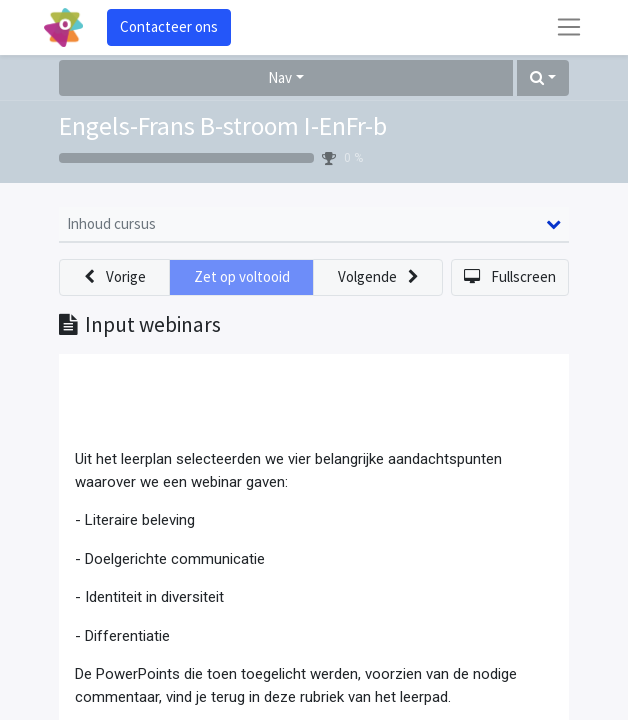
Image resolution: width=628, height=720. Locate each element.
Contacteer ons (169, 26)
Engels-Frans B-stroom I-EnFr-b (223, 126)
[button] (543, 78)
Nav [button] (280, 77)
